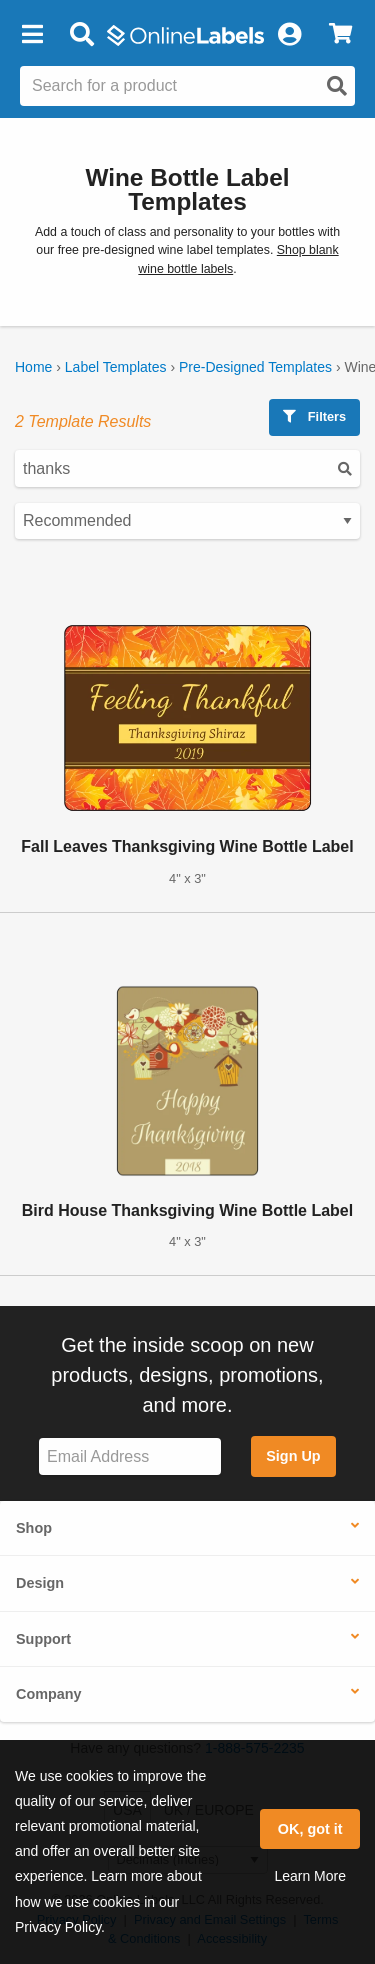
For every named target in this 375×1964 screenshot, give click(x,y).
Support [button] (43, 1639)
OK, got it (310, 1829)
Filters (314, 416)
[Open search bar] (81, 35)
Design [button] (40, 1583)
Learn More (310, 1876)
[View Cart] (340, 35)
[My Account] (289, 35)
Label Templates (116, 367)
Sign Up (293, 1456)
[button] (32, 35)
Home (33, 367)
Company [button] (49, 1694)
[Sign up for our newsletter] (130, 1456)
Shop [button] (34, 1528)
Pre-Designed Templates (255, 367)
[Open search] (337, 86)
